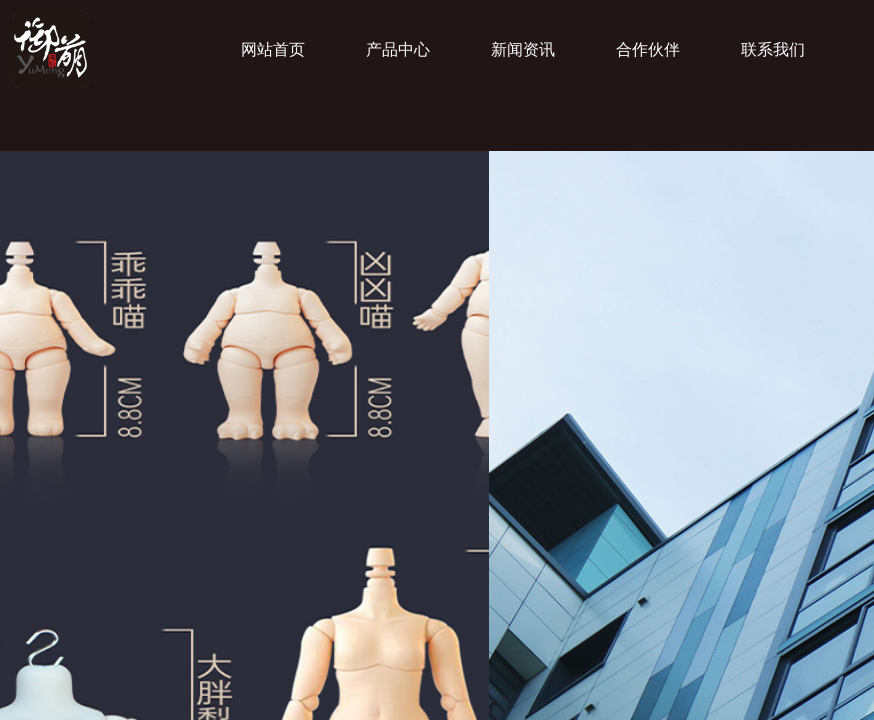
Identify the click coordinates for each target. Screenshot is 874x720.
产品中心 (398, 49)
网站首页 (273, 49)
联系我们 (773, 49)
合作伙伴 (648, 49)
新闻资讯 (523, 49)
